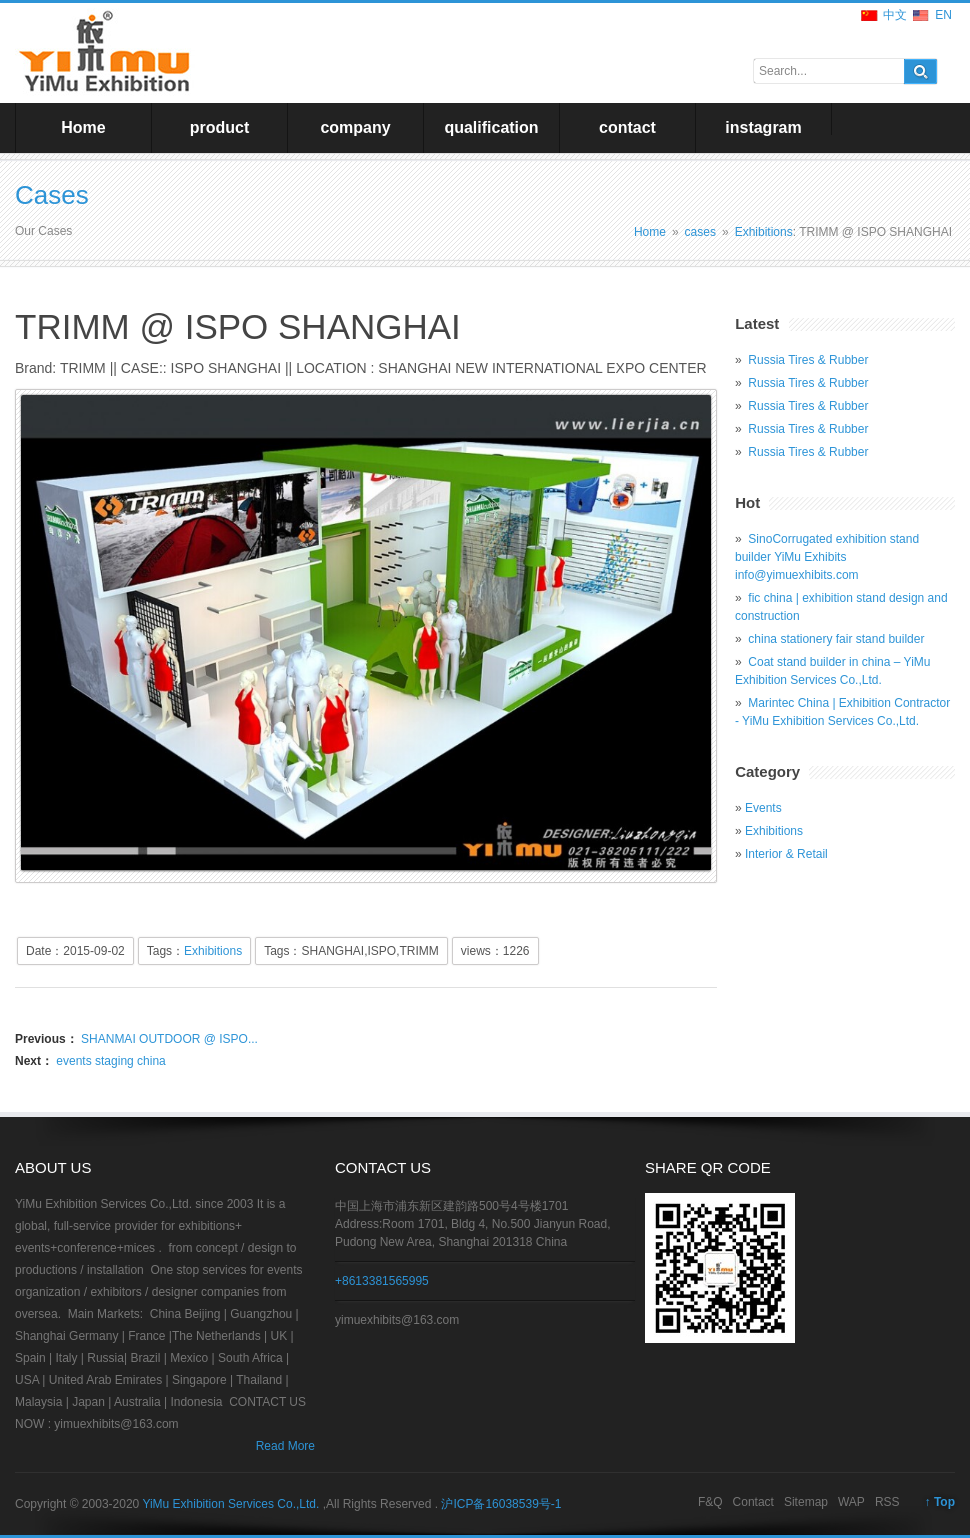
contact (627, 127)
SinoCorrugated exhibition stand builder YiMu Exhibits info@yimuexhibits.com (827, 557)
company (355, 127)
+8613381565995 (382, 1281)
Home (83, 127)
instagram (763, 127)
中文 (895, 15)
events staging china (109, 1061)
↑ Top (940, 1502)
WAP (851, 1502)
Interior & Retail (786, 854)
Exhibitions (764, 232)
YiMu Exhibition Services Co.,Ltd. (232, 1504)
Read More (285, 1446)
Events (763, 808)
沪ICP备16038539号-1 (501, 1504)
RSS (887, 1502)
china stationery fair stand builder (836, 639)
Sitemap (806, 1502)
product (220, 127)
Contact (753, 1502)
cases (700, 232)
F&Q (710, 1502)
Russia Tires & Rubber (808, 360)
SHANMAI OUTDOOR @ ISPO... (168, 1039)
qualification (491, 127)
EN (943, 15)
